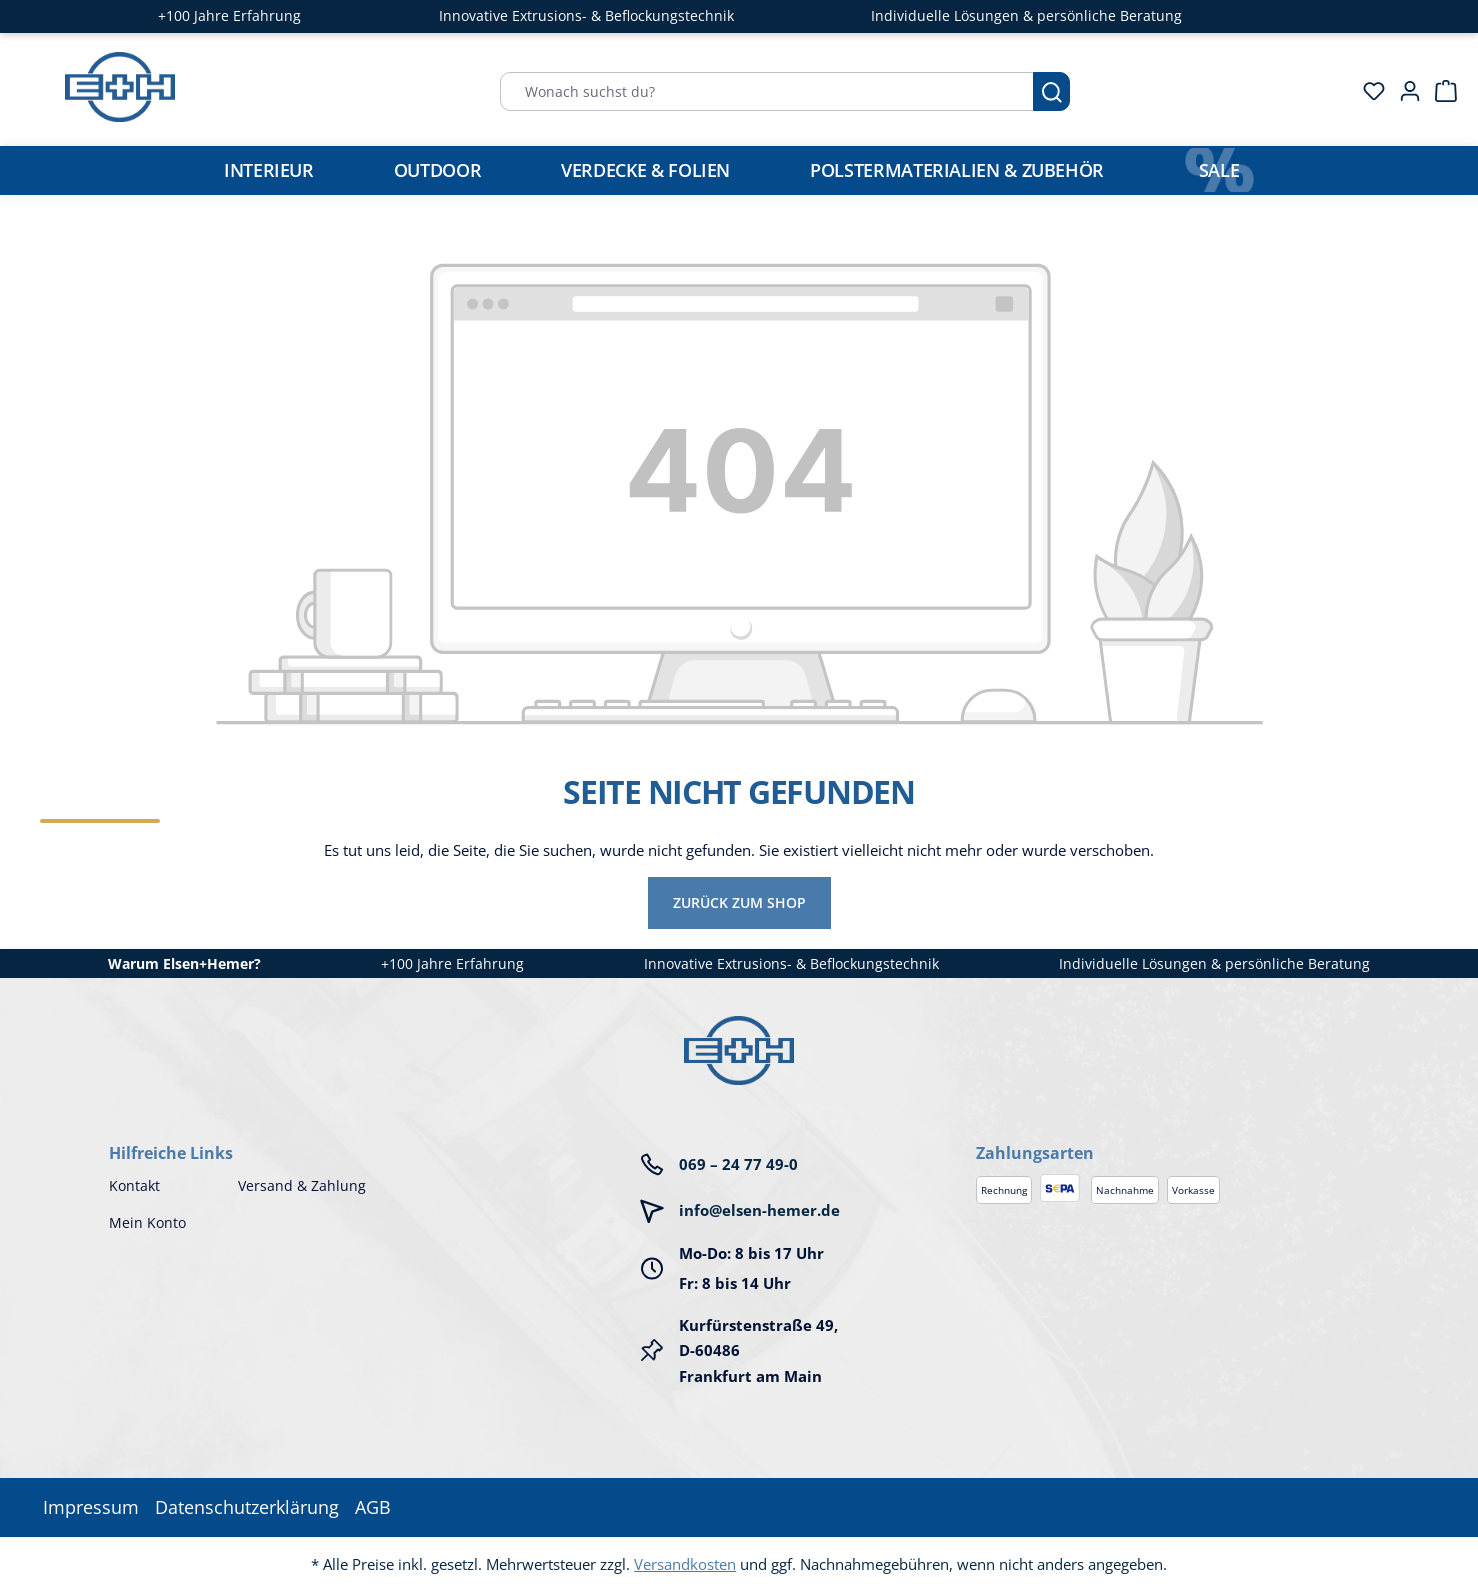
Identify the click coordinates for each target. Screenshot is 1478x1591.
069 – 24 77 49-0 (738, 1164)
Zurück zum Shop (739, 902)
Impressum (91, 1507)
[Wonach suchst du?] (767, 91)
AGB (373, 1507)
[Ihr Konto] (1404, 91)
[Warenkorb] (1440, 91)
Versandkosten (685, 1564)
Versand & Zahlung (302, 1185)
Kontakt (134, 1185)
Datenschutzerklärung (247, 1507)
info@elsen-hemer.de (759, 1210)
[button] (1172, 1133)
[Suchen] (1051, 91)
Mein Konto (147, 1222)
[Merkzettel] (1368, 91)
